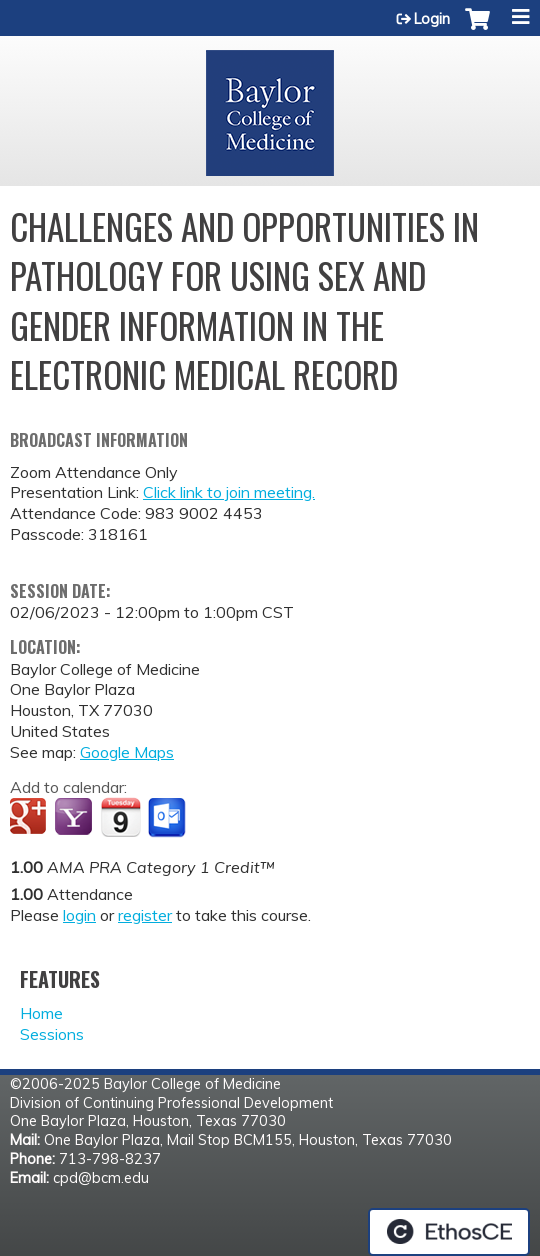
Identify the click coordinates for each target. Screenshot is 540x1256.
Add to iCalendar (120, 817)
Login (432, 19)
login (79, 915)
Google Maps (127, 752)
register (145, 915)
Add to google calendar (30, 818)
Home (41, 1013)
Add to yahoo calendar (75, 818)
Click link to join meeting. (229, 492)
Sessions (52, 1034)
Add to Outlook (168, 818)
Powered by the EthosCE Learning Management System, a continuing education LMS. (449, 1232)
